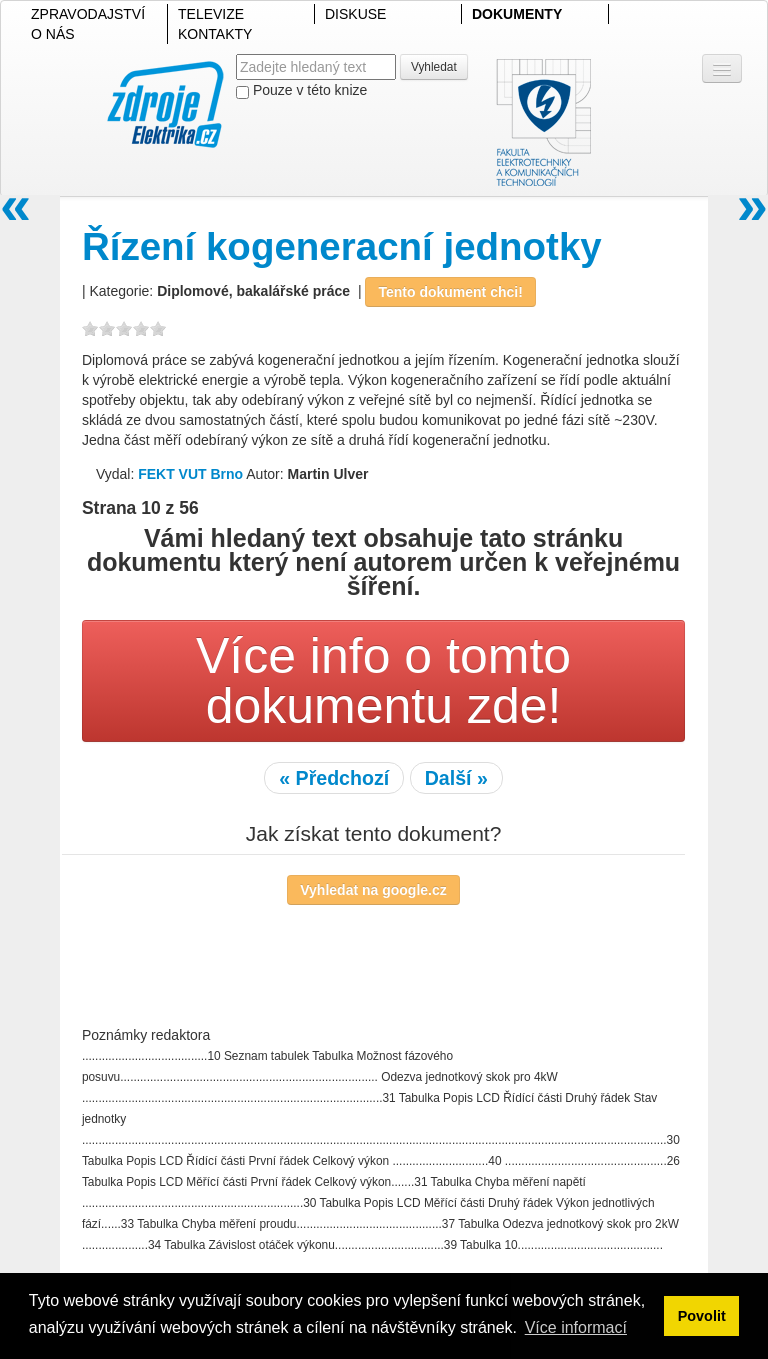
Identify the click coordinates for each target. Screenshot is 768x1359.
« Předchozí (334, 778)
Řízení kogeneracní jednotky (342, 246)
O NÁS (53, 34)
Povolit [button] (702, 1316)
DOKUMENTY (517, 14)
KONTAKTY (215, 34)
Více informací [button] (576, 1327)
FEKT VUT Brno (190, 474)
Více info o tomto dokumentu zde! (383, 681)
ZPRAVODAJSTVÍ (88, 14)
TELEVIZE (211, 14)
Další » (456, 778)
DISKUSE (355, 14)
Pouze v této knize (301, 90)
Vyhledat (434, 67)
